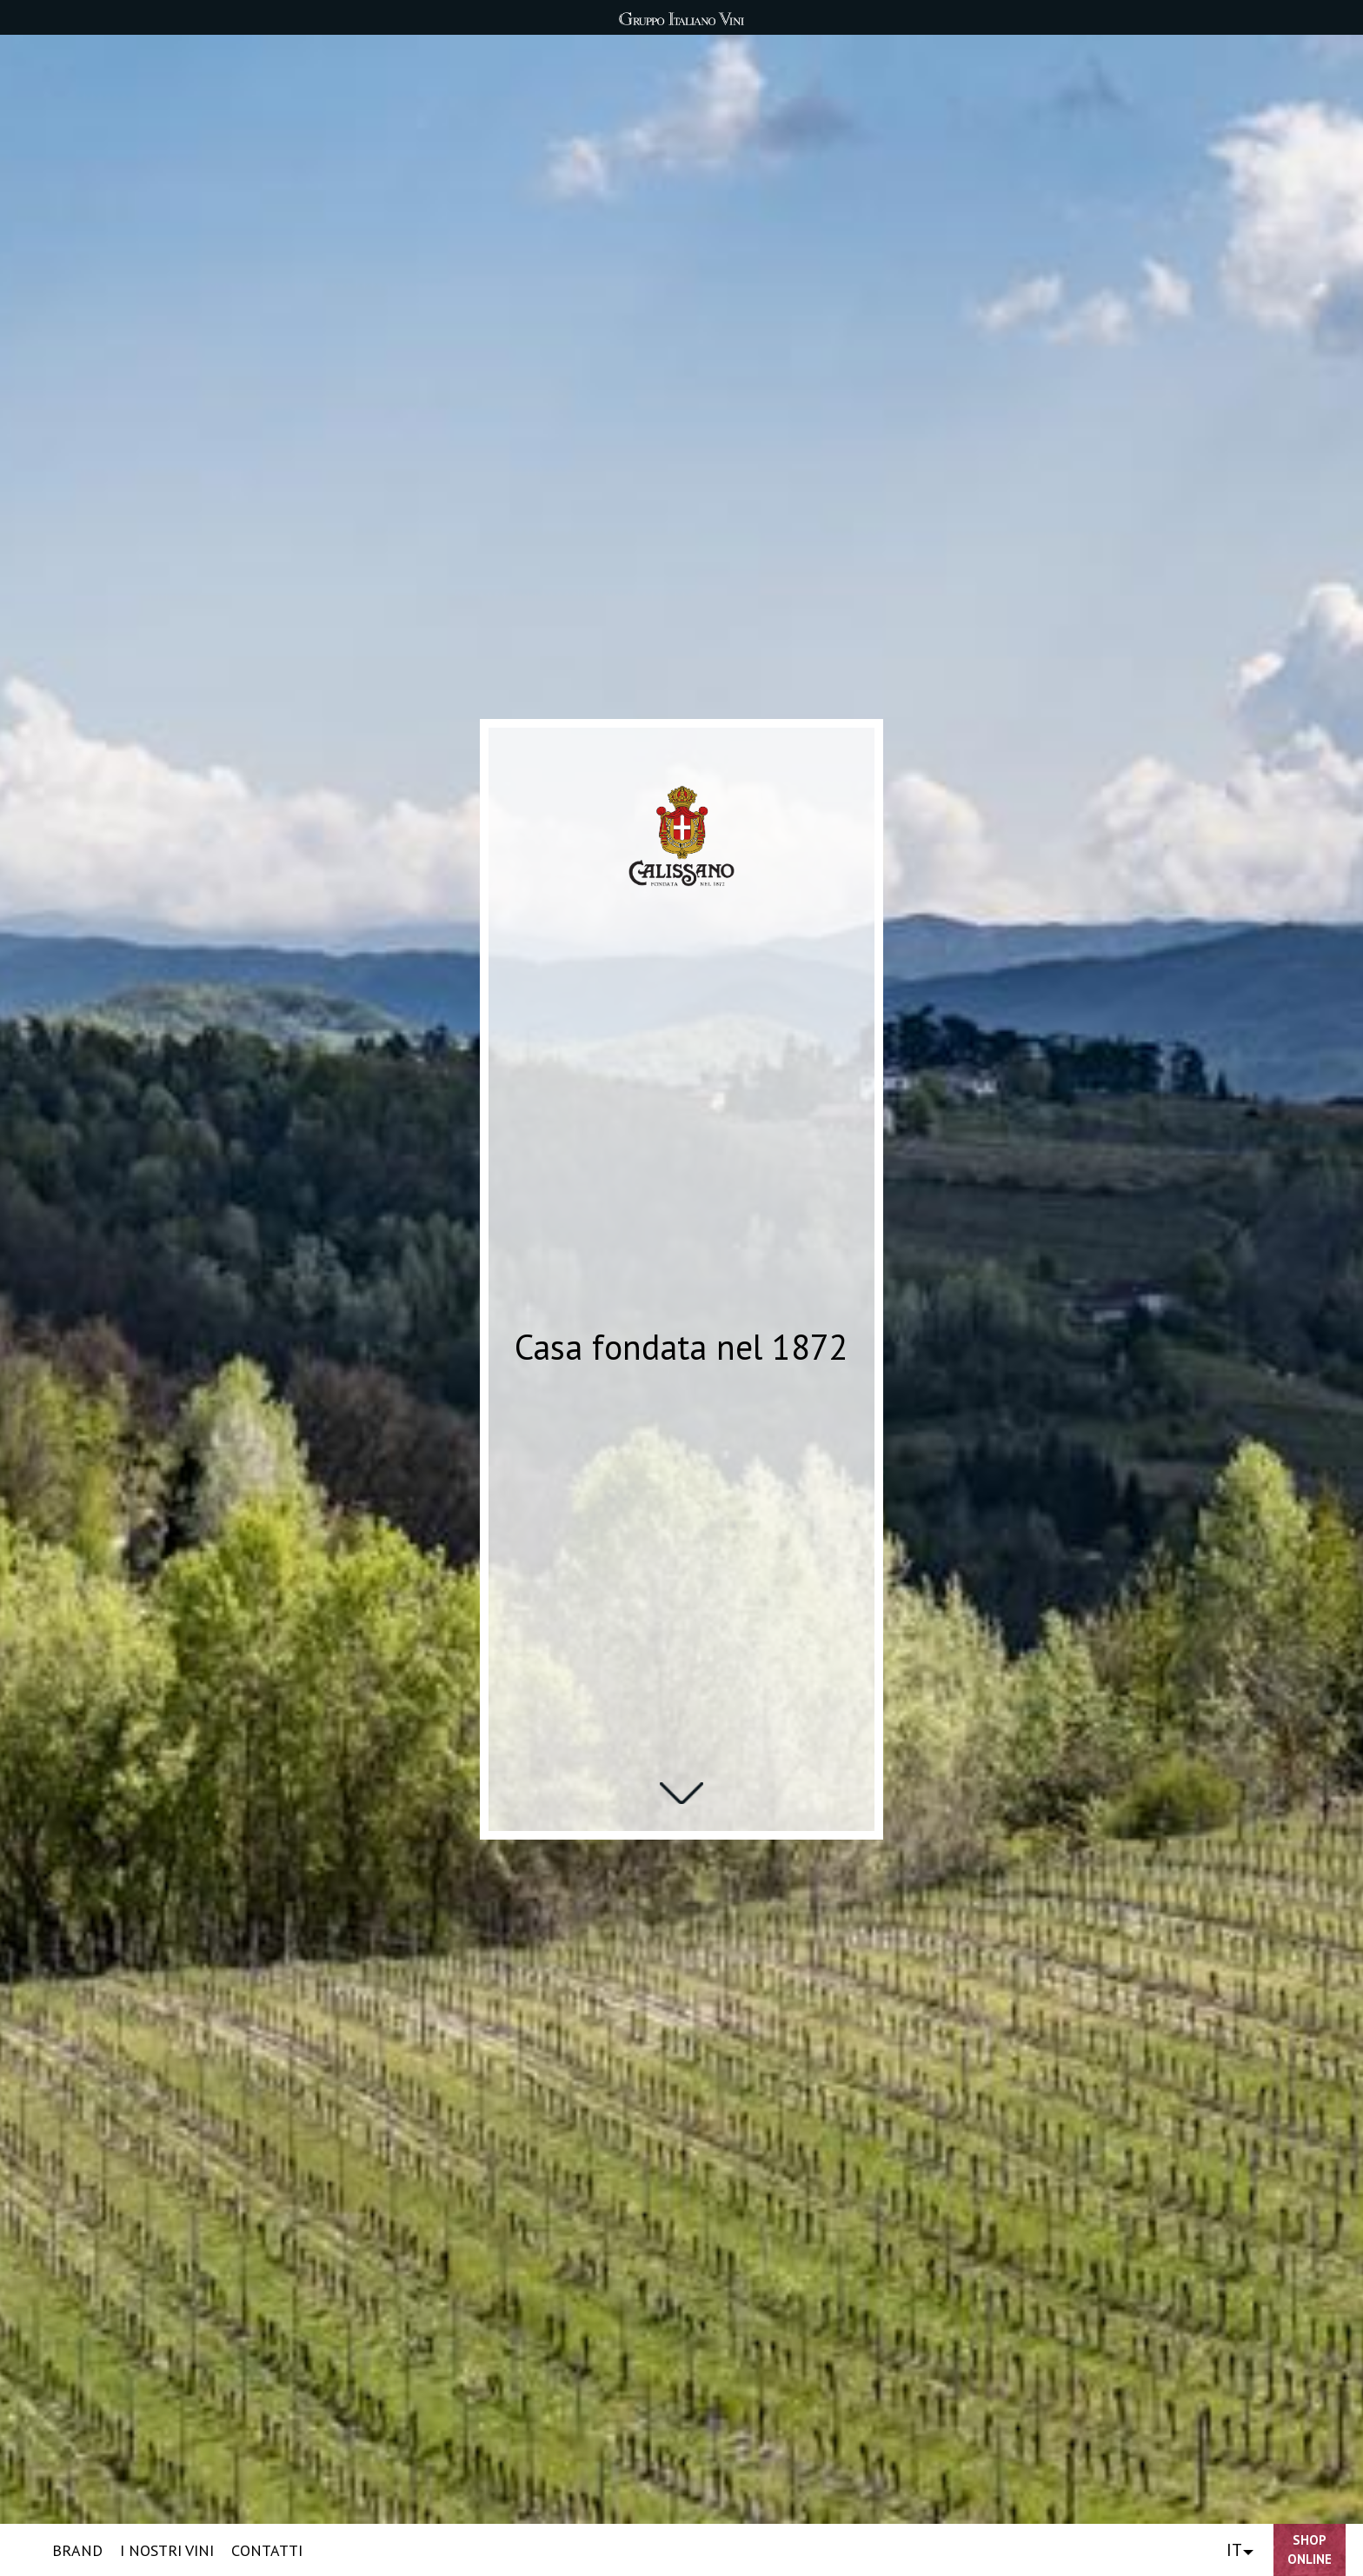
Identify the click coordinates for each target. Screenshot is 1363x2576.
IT (1234, 2550)
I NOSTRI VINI (167, 2550)
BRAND (77, 2550)
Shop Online (1309, 2550)
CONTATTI (267, 2550)
